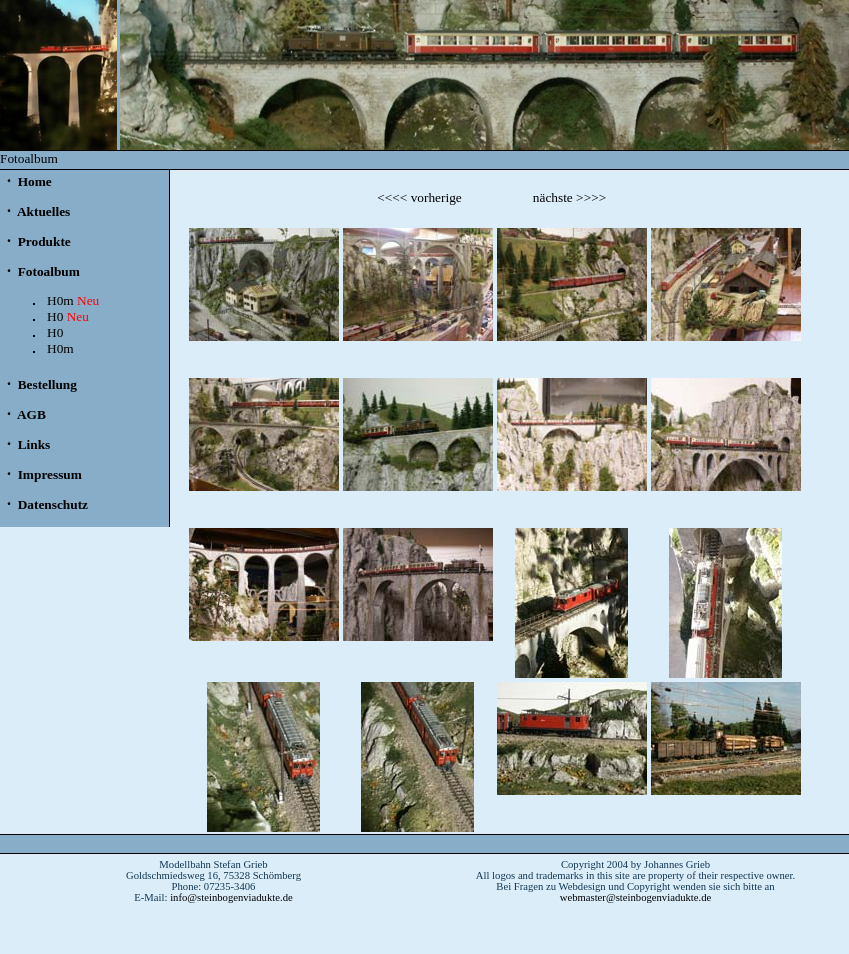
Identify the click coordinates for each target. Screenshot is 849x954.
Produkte (42, 241)
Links (32, 444)
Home (32, 181)
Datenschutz (51, 504)
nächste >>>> (569, 197)
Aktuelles (42, 211)
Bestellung (45, 384)
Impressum (48, 474)
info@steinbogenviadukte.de (231, 897)
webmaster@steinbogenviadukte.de (636, 897)
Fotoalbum (47, 271)
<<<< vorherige (419, 197)
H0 (68, 316)
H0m (73, 300)
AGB (29, 414)
